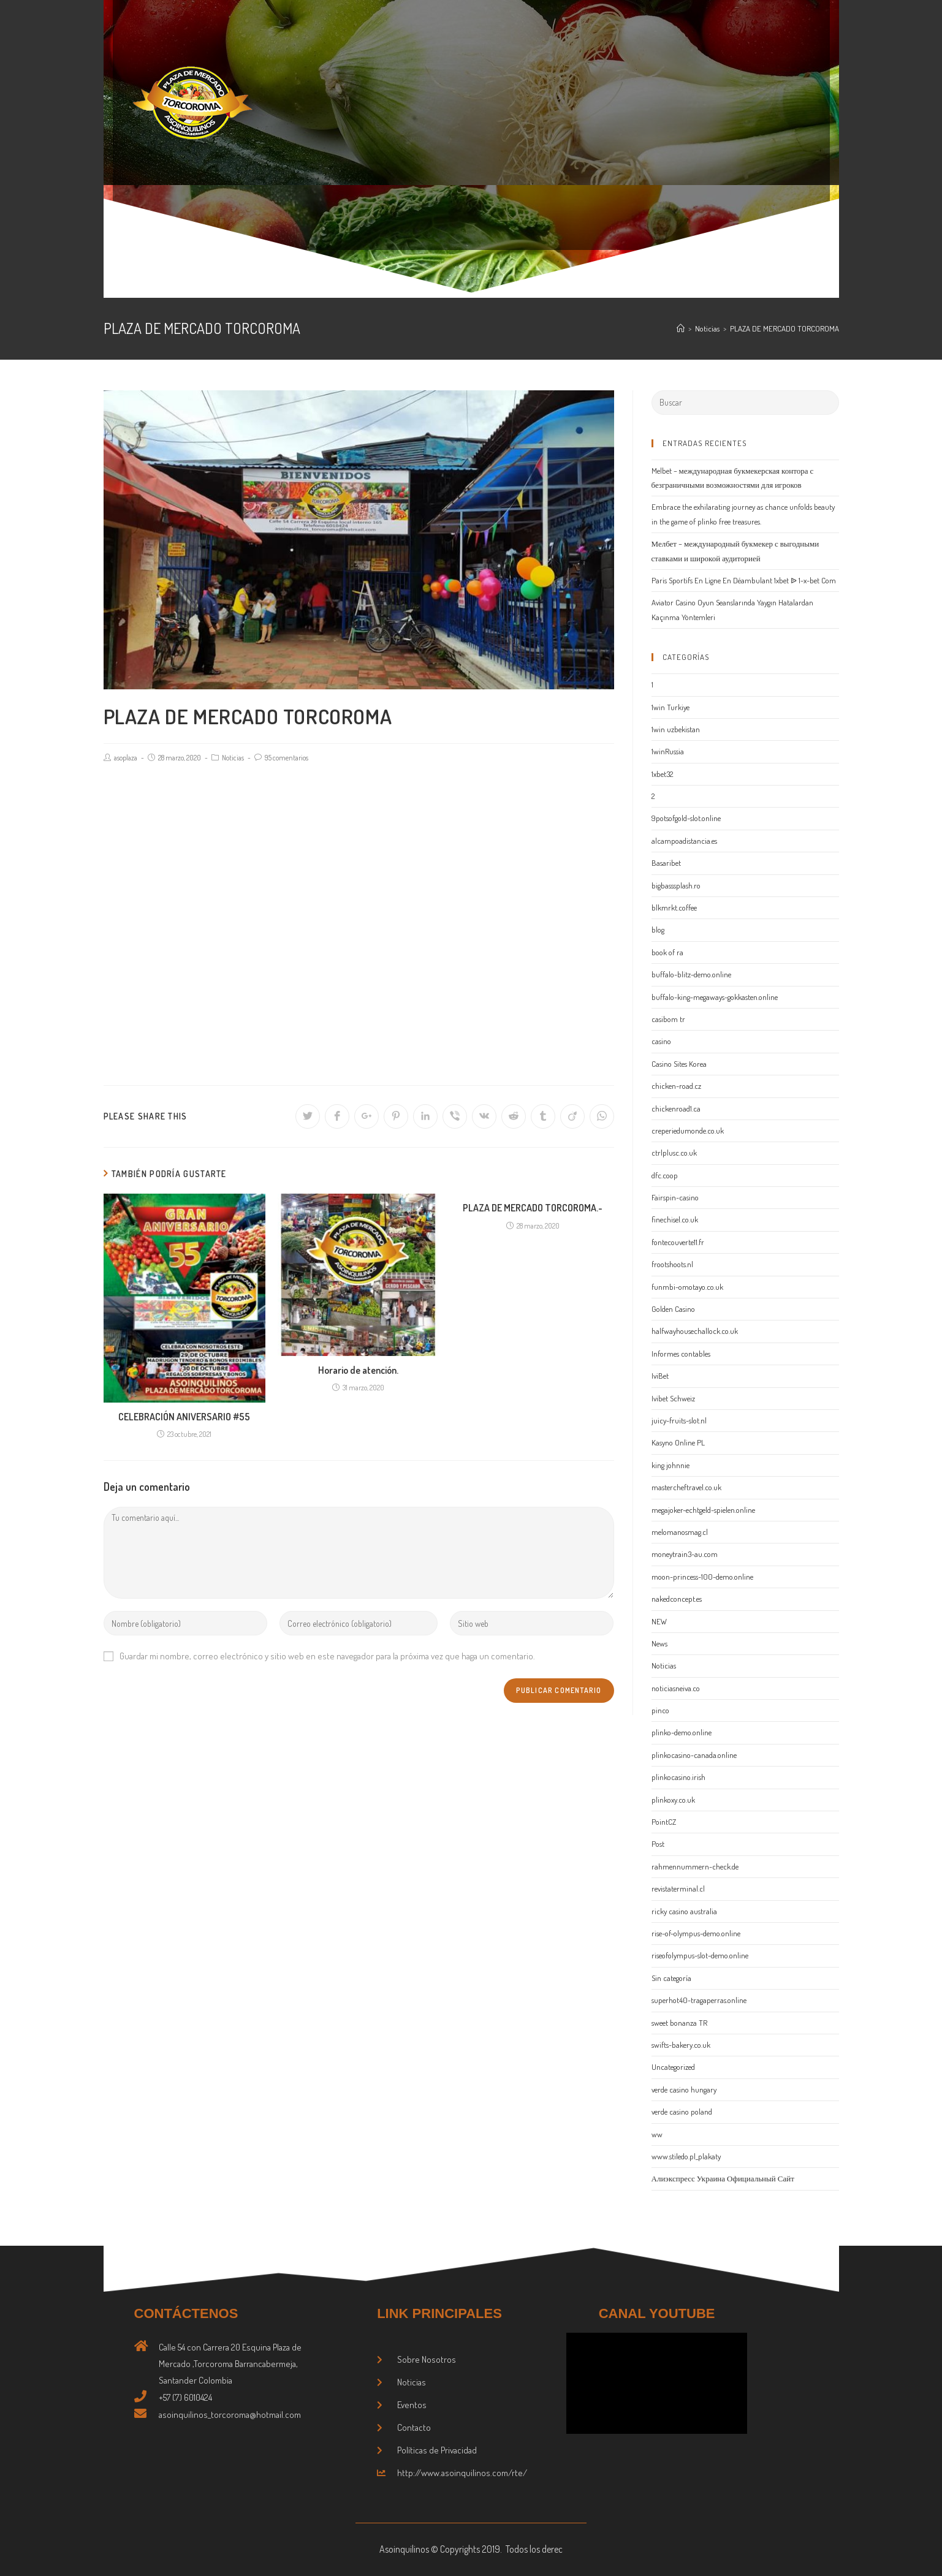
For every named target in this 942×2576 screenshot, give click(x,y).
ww (657, 2134)
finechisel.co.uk (674, 1219)
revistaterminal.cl (678, 1888)
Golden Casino (673, 1309)
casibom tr (668, 1019)
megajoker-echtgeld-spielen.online (703, 1510)
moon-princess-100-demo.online (702, 1577)
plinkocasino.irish (678, 1777)
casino (661, 1041)
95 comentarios (286, 757)
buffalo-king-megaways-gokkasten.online (714, 997)
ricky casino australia (684, 1911)
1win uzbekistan (675, 729)
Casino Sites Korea (679, 1064)
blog (657, 929)
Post (657, 1844)
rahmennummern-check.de (695, 1866)
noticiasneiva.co (675, 1688)
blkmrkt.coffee (674, 907)
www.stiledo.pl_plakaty (686, 2156)
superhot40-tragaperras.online (698, 2000)
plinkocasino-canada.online (694, 1755)
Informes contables (680, 1353)
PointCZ (663, 1822)
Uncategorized (673, 2067)
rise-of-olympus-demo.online (695, 1933)
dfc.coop (664, 1175)
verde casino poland (681, 2111)
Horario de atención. (358, 1370)
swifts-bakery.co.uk (680, 2045)
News (659, 1643)
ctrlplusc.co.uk (674, 1152)
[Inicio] (681, 328)
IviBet (660, 1376)
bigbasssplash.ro (676, 885)
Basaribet (666, 863)
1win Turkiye (670, 707)
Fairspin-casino (675, 1197)
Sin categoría (671, 1978)
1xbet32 (662, 774)
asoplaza (125, 757)
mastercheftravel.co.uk (686, 1487)
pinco (660, 1710)
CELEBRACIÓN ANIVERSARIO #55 (184, 1417)
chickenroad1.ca (676, 1108)
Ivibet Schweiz (673, 1398)
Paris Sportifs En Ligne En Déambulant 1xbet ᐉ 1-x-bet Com (743, 580)
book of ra (667, 952)
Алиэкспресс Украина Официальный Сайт (722, 2178)
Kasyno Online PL (678, 1442)
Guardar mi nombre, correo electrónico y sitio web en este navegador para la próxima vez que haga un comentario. (327, 1656)
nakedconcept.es (676, 1599)
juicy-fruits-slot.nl (679, 1420)
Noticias (233, 757)
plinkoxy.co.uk (673, 1800)
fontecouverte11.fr (677, 1242)
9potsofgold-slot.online (686, 818)
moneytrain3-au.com (684, 1554)
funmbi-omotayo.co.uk (687, 1287)
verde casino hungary (683, 2089)
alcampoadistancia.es (684, 841)
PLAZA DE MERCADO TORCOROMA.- (532, 1208)
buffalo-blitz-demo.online (691, 974)
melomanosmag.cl (679, 1532)
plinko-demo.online (681, 1732)
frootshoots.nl (672, 1264)
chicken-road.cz (676, 1086)
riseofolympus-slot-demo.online (699, 1955)
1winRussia (667, 751)
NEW (659, 1621)
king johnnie (670, 1465)
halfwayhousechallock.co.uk (694, 1331)
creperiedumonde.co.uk (687, 1130)
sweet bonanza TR (679, 2023)
